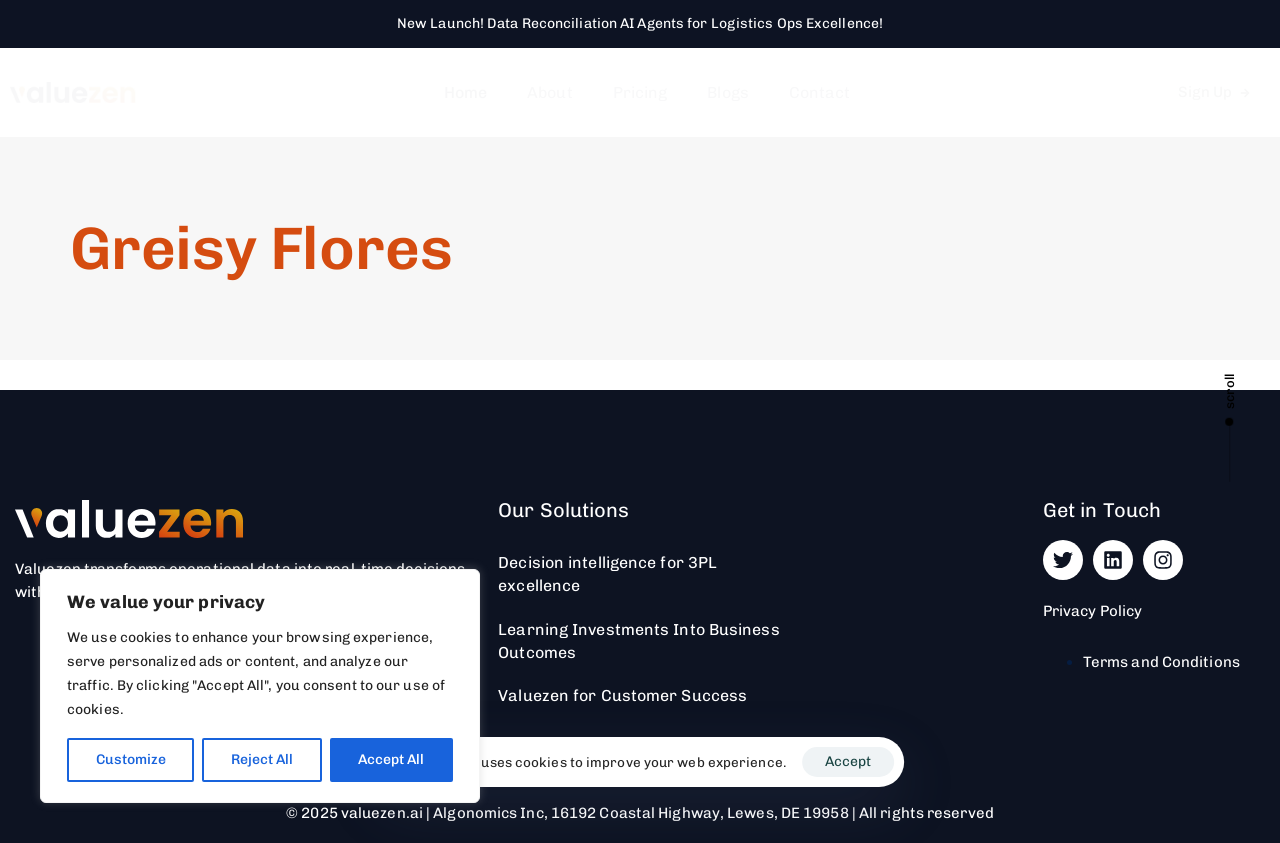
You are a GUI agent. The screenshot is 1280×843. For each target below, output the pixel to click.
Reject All (262, 759)
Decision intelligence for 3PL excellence (607, 574)
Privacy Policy (1092, 611)
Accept (848, 761)
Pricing (640, 92)
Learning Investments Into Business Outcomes (638, 641)
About (550, 92)
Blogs (728, 92)
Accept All (391, 759)
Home (465, 92)
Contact (820, 92)
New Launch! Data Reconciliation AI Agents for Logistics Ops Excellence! (640, 23)
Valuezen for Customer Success (622, 695)
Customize (131, 759)
